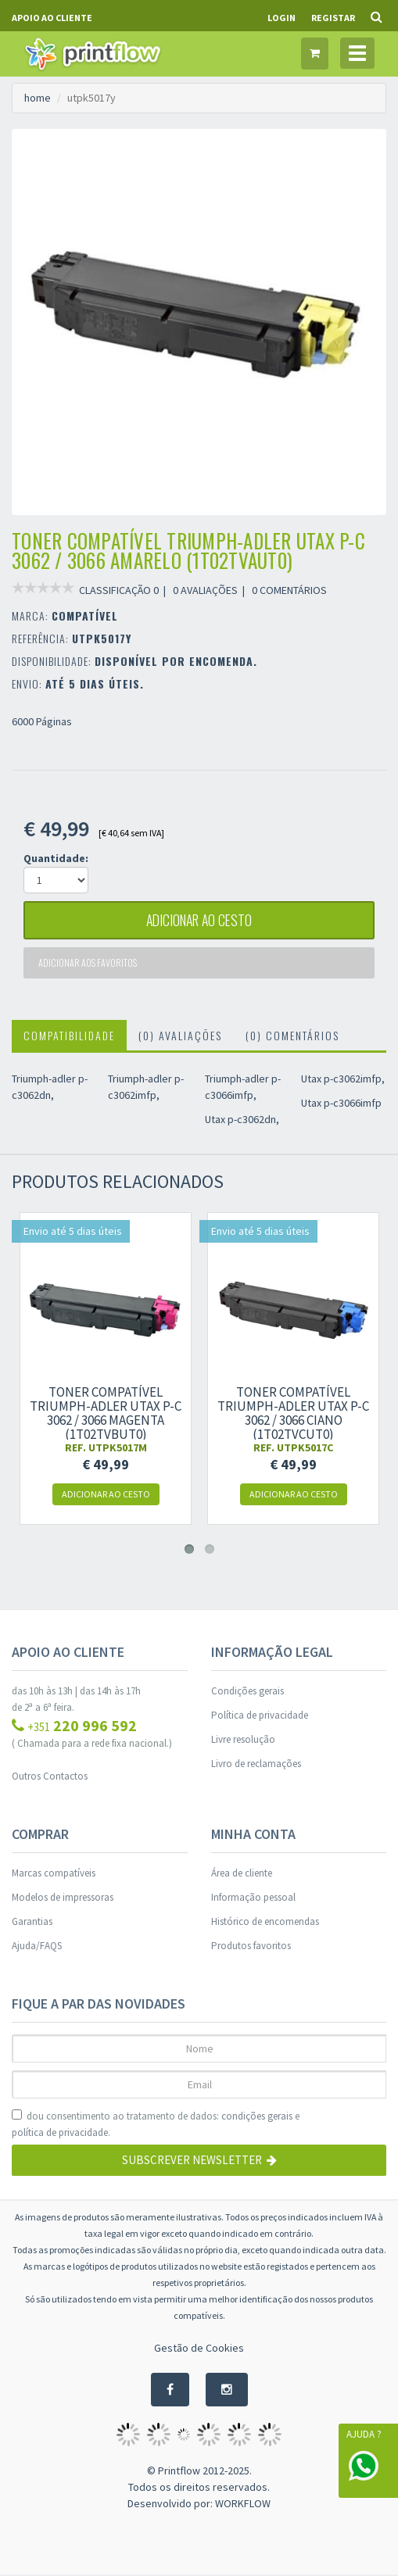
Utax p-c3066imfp (341, 1104)
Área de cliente (241, 1873)
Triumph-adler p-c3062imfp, (146, 1087)
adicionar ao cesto (199, 921)
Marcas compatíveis (53, 1873)
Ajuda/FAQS (37, 1946)
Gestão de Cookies (199, 2349)
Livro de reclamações (256, 1764)
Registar (333, 17)
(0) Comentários (292, 1036)
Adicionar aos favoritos (88, 963)
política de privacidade (60, 2133)
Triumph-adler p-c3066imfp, (243, 1087)
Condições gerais (247, 1691)
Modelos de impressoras (62, 1898)
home (37, 98)
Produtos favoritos (251, 1946)
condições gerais (256, 2116)
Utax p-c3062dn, (242, 1120)
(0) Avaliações (180, 1036)
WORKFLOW (243, 2505)
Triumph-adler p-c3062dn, (50, 1087)
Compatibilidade (69, 1036)
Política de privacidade (259, 1716)
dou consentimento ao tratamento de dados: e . (155, 2125)
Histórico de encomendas (265, 1922)
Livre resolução (243, 1740)
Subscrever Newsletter (199, 2161)
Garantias (32, 1922)
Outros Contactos (50, 1777)
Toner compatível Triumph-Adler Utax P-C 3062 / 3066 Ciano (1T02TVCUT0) (293, 1414)
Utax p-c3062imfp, (343, 1079)
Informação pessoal (253, 1898)
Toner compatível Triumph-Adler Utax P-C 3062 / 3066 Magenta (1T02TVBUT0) (105, 1414)
